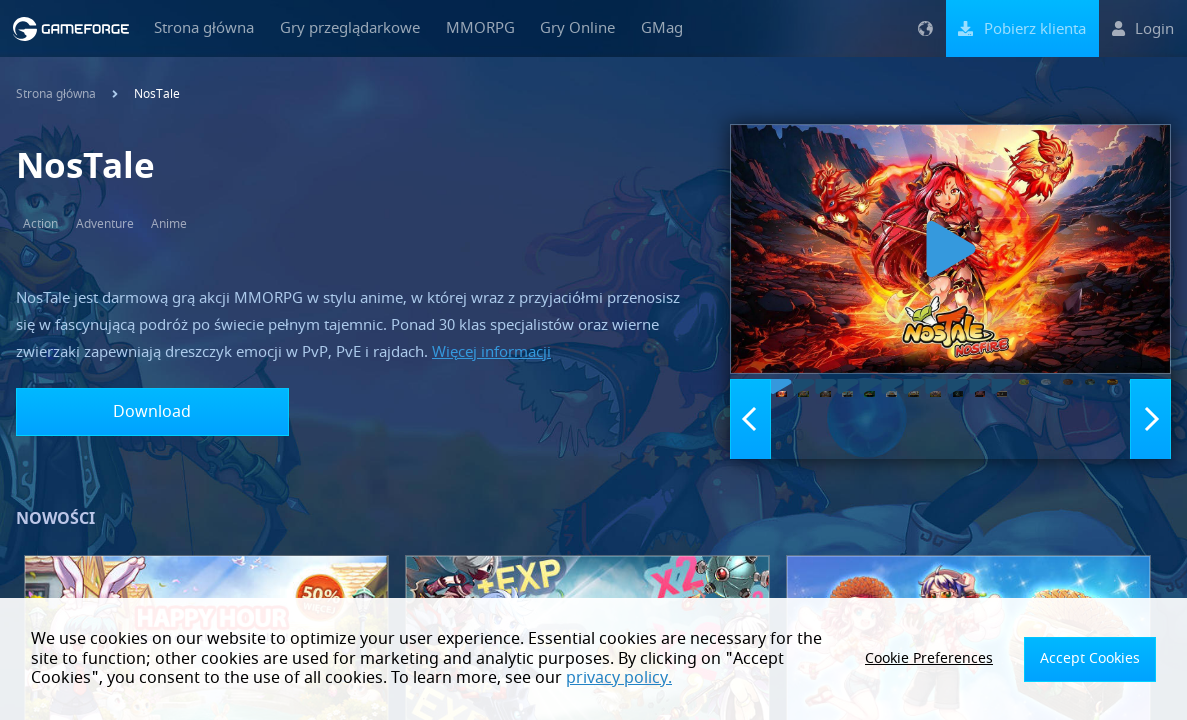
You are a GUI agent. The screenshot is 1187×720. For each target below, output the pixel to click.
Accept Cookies (1097, 659)
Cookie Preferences (953, 659)
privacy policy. (511, 678)
